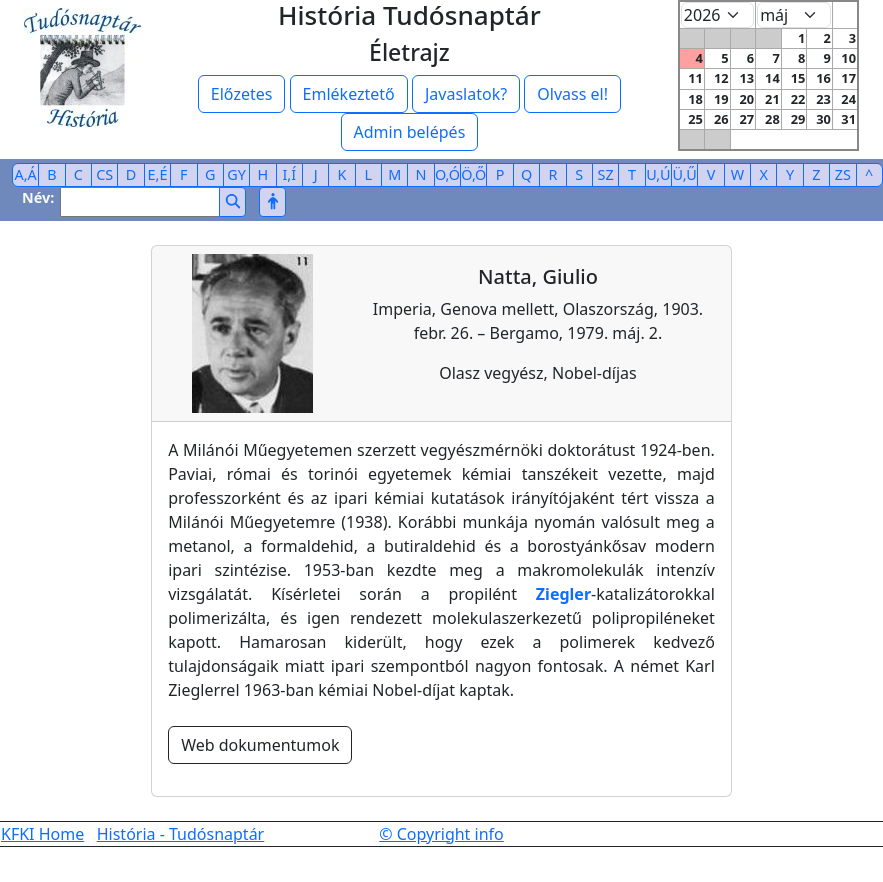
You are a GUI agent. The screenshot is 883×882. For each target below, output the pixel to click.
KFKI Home (42, 834)
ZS (843, 174)
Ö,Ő (473, 174)
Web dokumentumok (260, 745)
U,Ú (658, 174)
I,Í (289, 174)
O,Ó (447, 174)
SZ (606, 174)
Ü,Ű (685, 174)
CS (104, 174)
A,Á (26, 174)
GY (236, 174)
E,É (158, 174)
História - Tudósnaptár (181, 834)
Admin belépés (410, 132)
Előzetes (242, 94)
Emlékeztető (349, 94)
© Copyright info (441, 834)
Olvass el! (572, 94)
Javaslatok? (466, 94)
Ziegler (563, 594)
